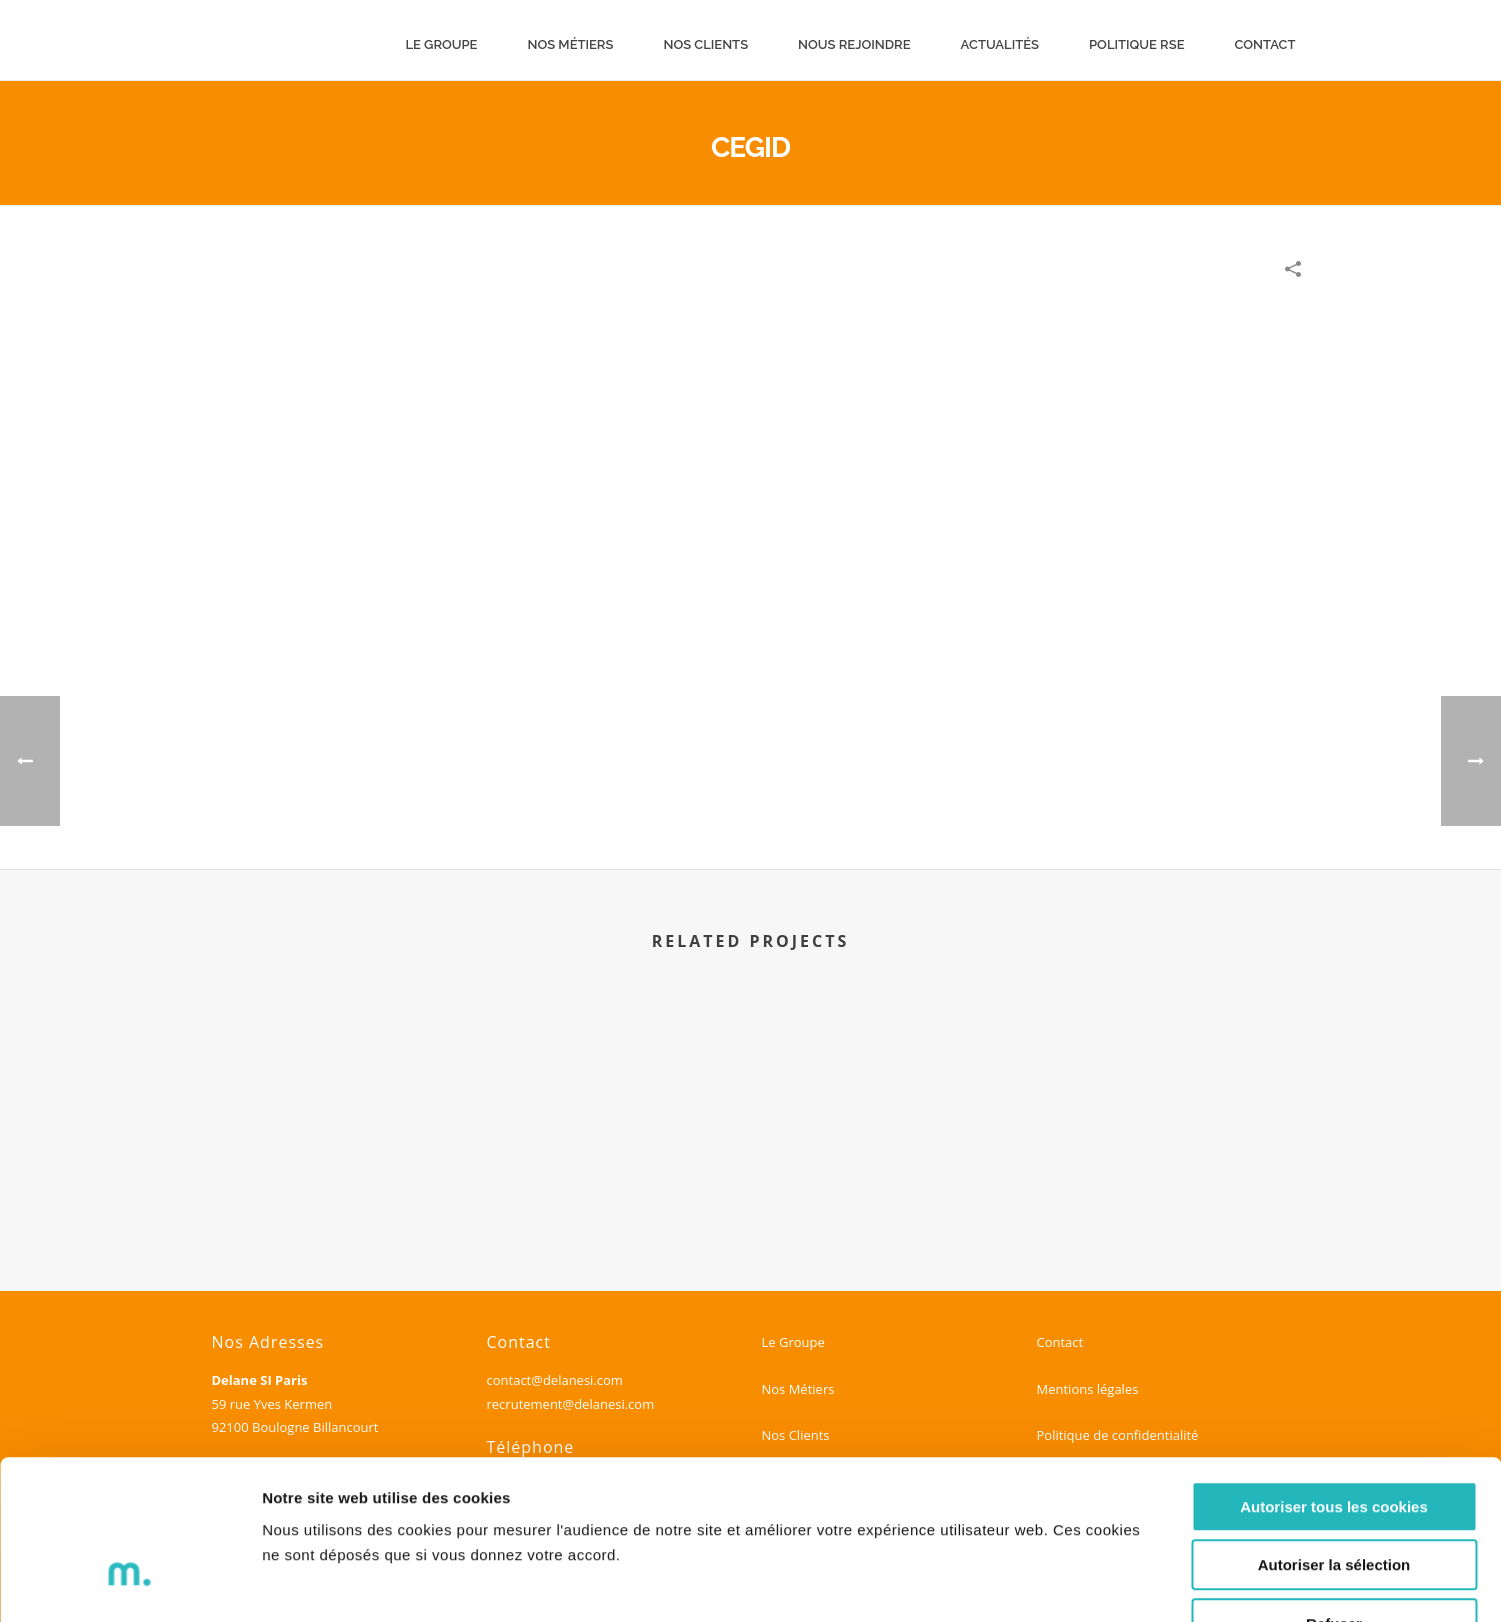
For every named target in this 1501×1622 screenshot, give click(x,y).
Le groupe (441, 44)
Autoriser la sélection (1334, 1436)
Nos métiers (570, 44)
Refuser (1334, 1494)
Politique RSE (1137, 44)
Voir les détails (1087, 1582)
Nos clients (705, 44)
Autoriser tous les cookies (1334, 1377)
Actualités (1000, 44)
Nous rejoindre (854, 44)
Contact (1265, 44)
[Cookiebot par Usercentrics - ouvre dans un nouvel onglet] (129, 1583)
